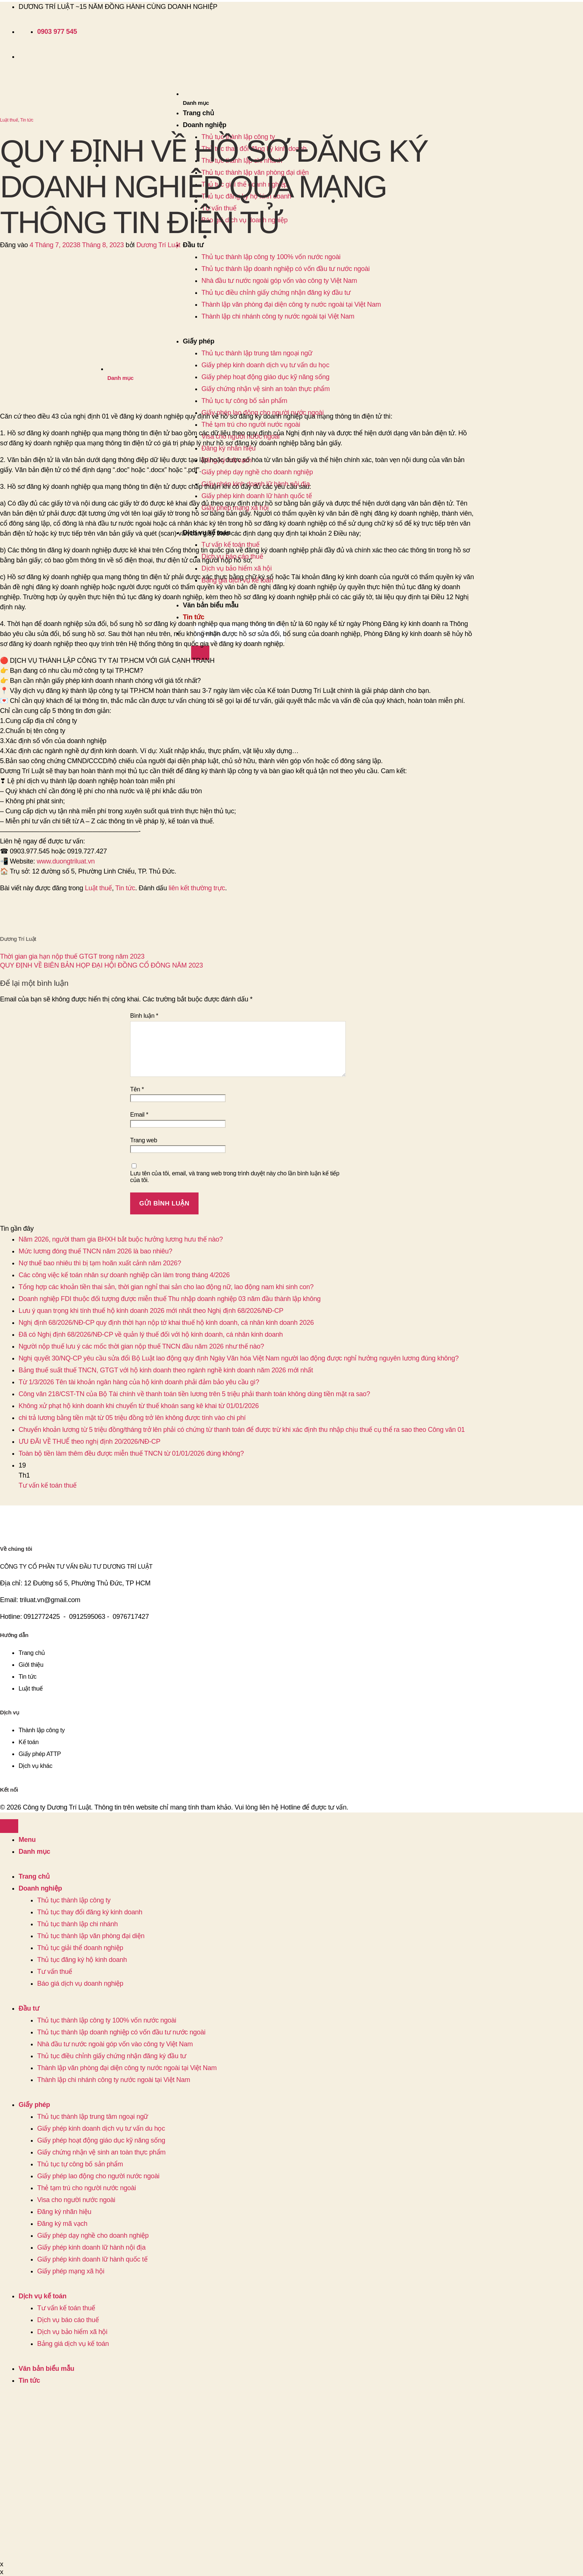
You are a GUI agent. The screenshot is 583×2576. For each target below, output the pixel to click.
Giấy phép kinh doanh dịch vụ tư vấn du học (101, 2128)
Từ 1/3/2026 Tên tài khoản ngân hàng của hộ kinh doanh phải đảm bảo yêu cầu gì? (139, 1382)
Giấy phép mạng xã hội (70, 2271)
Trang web (143, 1140)
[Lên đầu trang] (9, 1826)
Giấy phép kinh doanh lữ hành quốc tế (257, 496)
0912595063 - (89, 1616)
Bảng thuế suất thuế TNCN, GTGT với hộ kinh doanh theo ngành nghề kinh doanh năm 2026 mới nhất (166, 1370)
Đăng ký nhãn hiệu (64, 2211)
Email (139, 1114)
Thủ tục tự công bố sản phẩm (80, 2164)
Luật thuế (9, 120)
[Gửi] (200, 652)
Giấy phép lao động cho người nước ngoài (98, 2176)
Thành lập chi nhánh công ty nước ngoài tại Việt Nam (278, 316)
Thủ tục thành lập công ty (73, 1900)
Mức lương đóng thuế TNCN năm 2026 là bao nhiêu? (95, 1251)
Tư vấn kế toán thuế (231, 544)
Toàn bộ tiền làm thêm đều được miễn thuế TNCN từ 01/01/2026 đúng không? (131, 1453)
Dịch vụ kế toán (43, 2296)
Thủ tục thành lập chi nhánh (77, 1924)
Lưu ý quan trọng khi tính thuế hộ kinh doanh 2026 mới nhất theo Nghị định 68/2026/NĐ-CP (151, 1310)
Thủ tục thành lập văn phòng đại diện (90, 1936)
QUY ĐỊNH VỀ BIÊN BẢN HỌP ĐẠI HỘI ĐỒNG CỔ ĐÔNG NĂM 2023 (101, 965)
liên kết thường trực (197, 888)
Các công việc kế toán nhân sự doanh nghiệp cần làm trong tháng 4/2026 (124, 1275)
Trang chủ (198, 113)
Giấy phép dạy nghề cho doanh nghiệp (257, 472)
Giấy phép (34, 2104)
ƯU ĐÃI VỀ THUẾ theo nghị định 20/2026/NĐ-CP (89, 1441)
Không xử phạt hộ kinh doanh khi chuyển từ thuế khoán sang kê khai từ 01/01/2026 (139, 1406)
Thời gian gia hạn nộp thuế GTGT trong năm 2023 (72, 956)
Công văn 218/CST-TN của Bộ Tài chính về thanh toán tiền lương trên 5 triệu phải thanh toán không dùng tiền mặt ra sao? (194, 1394)
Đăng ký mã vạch (62, 2223)
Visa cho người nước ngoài (76, 2200)
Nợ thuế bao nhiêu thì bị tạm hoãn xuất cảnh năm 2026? (100, 1263)
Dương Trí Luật (158, 245)
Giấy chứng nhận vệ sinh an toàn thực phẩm (101, 2152)
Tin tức (193, 617)
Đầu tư (193, 245)
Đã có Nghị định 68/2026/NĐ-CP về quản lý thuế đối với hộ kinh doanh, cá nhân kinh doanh (151, 1334)
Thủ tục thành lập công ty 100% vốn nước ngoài (106, 2020)
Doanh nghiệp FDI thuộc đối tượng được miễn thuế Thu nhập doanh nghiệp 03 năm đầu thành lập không (170, 1298)
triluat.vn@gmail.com (50, 1600)
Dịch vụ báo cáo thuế (68, 2320)
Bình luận (144, 1016)
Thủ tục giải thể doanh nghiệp (80, 1948)
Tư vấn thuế (54, 1971)
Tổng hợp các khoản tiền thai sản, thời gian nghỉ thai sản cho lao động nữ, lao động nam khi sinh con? (166, 1287)
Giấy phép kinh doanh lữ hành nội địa (91, 2247)
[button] (282, 103)
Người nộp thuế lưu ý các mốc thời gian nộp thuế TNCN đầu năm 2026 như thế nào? (141, 1346)
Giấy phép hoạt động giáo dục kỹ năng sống (101, 2140)
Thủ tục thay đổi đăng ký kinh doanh (89, 1912)
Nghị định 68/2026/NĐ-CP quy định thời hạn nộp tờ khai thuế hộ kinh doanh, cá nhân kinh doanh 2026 (166, 1322)
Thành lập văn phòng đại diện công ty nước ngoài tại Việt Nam (291, 304)
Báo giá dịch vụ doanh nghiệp (80, 1983)
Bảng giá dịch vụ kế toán (73, 2343)
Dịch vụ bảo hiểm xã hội (237, 568)
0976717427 (131, 1616)
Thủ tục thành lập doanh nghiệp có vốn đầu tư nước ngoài (286, 268)
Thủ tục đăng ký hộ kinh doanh (82, 1959)
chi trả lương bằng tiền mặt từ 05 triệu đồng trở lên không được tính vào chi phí (132, 1417)
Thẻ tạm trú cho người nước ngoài (251, 424)
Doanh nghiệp (204, 125)
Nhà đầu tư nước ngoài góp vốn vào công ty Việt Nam (279, 280)
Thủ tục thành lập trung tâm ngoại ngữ (92, 2116)
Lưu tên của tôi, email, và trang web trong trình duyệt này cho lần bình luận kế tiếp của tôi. (234, 1176)
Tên (137, 1089)
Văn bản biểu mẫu (211, 605)
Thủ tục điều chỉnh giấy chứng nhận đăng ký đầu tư (111, 2056)
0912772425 (42, 1616)
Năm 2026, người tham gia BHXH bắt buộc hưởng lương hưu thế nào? (121, 1239)
